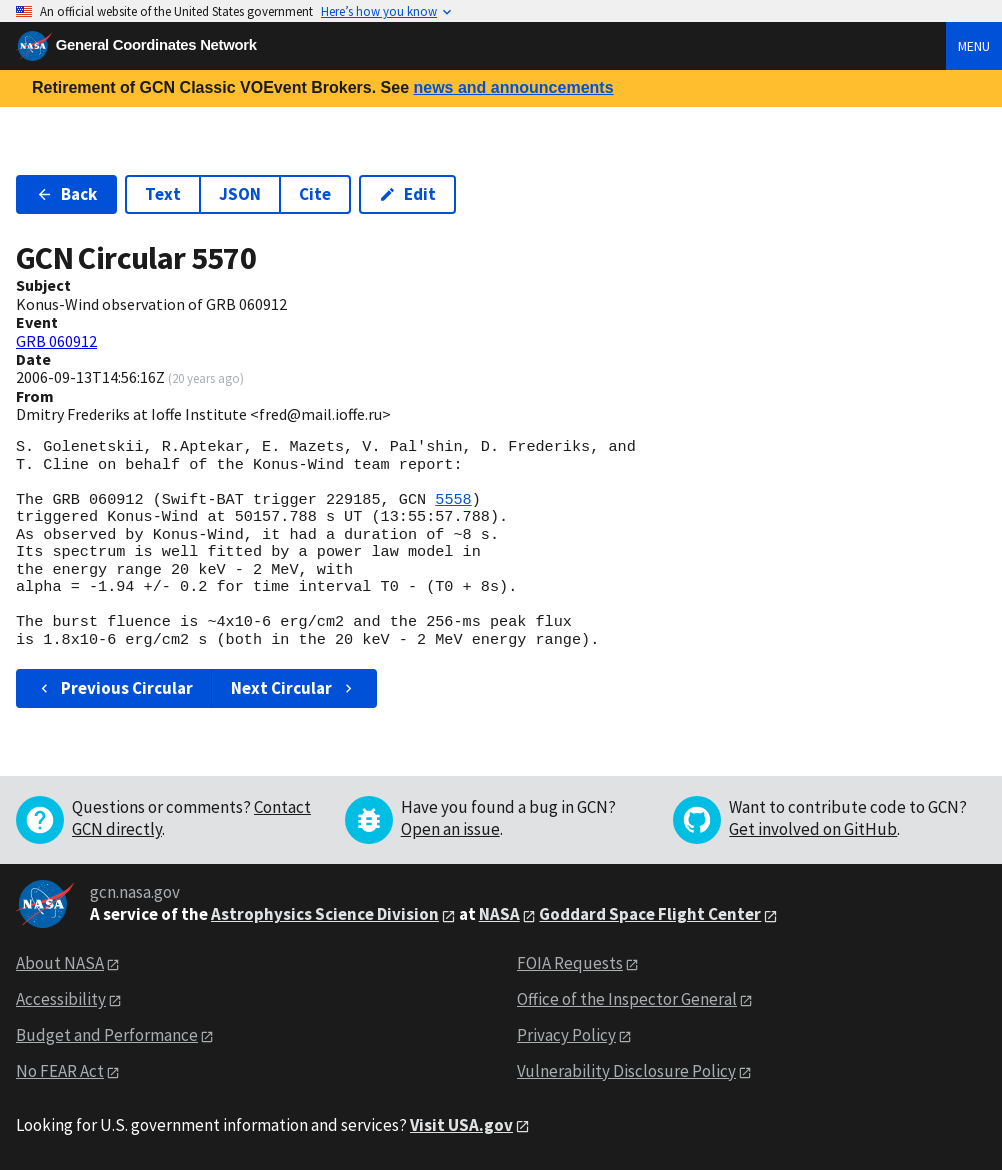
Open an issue (450, 829)
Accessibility (61, 999)
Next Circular (294, 688)
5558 (453, 500)
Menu (974, 46)
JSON (240, 194)
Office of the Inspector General (627, 999)
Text (163, 194)
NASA (499, 914)
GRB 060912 (56, 341)
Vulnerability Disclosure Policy (626, 1071)
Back (66, 194)
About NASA (60, 963)
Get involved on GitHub (813, 829)
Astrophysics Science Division (325, 914)
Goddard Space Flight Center (650, 914)
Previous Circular (114, 688)
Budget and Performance (107, 1035)
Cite (315, 194)
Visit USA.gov (461, 1125)
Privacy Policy (566, 1035)
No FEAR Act (60, 1071)
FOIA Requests (570, 963)
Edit (407, 194)
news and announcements (513, 87)
